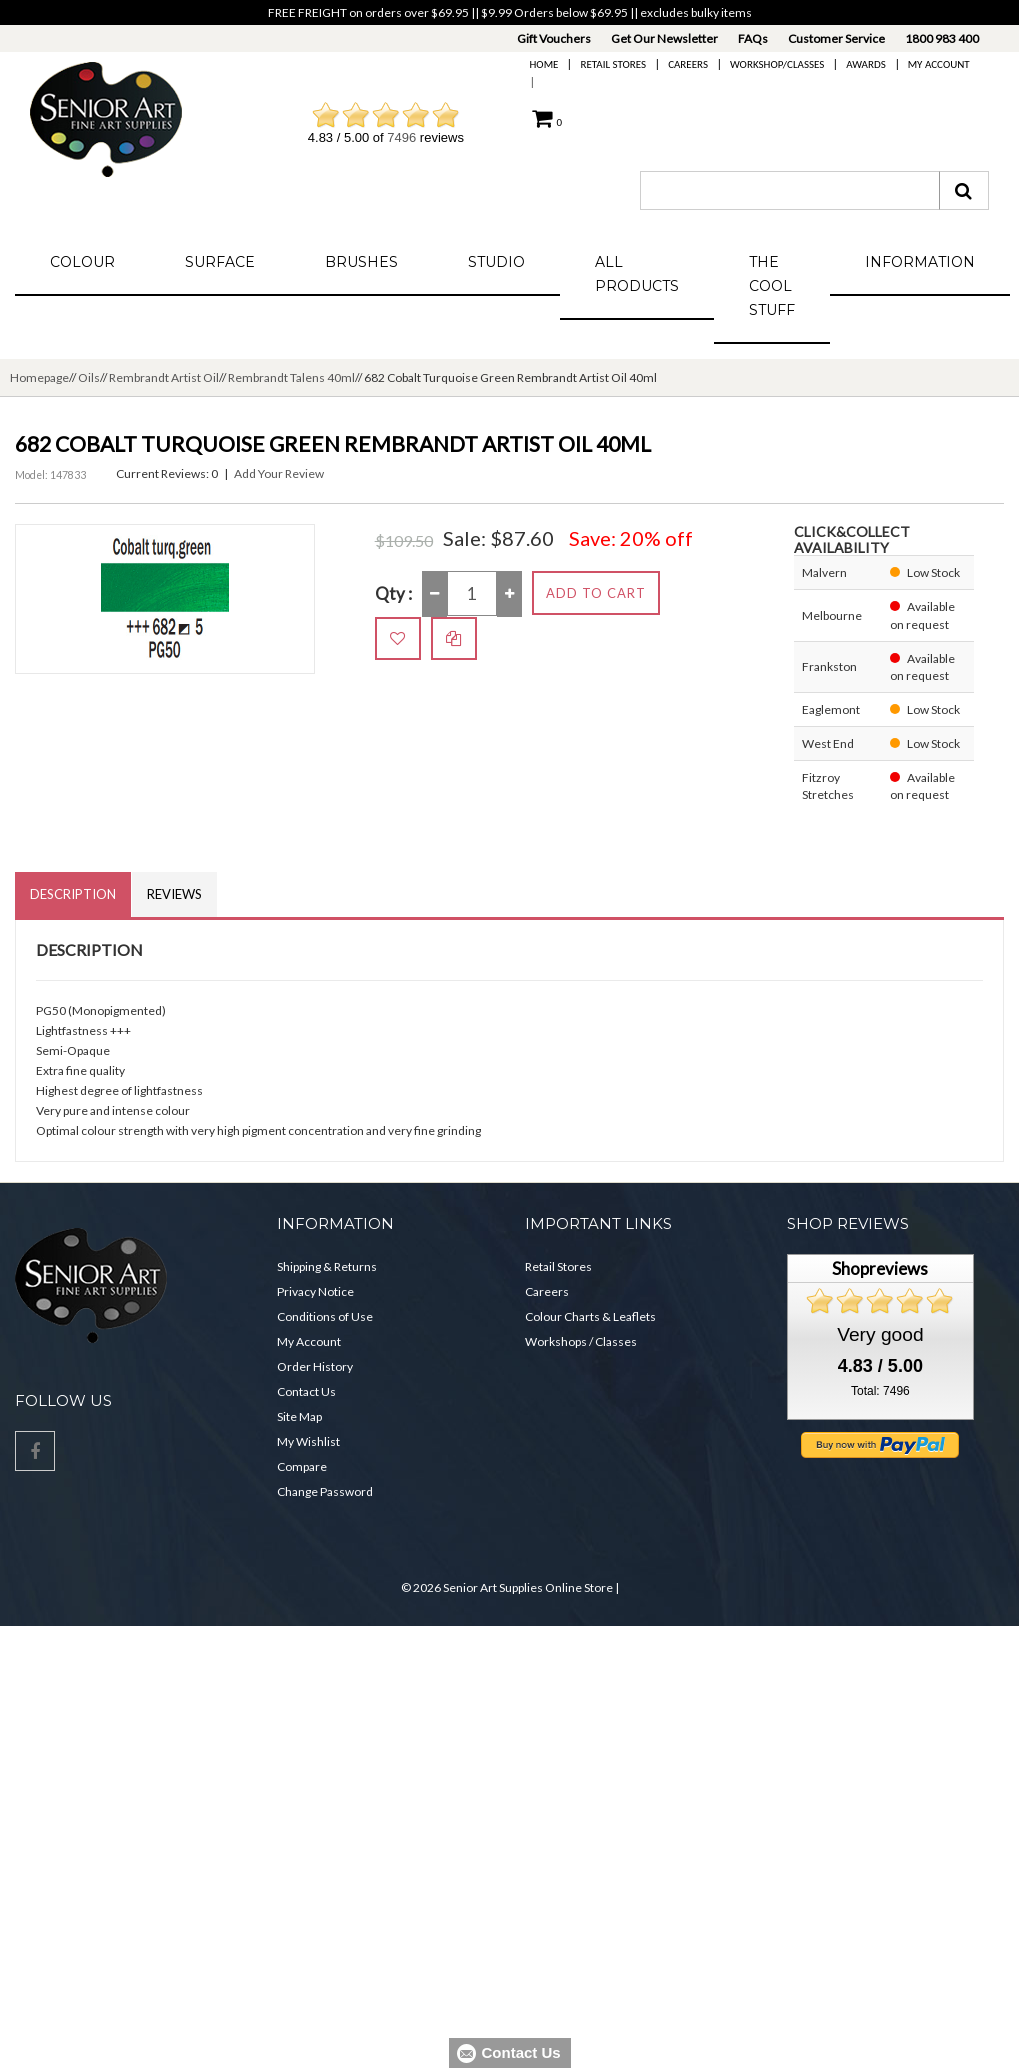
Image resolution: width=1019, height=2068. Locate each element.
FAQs (753, 38)
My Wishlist (308, 1441)
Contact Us (306, 1391)
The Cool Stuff (772, 286)
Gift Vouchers (554, 38)
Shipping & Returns (327, 1266)
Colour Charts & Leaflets (590, 1316)
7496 (401, 137)
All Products (637, 274)
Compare (302, 1466)
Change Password (325, 1491)
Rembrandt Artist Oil (164, 377)
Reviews (174, 894)
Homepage (39, 377)
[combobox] (790, 190)
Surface (220, 262)
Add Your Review (279, 473)
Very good (880, 1334)
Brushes (361, 262)
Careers (688, 64)
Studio (496, 262)
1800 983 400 (942, 38)
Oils (89, 377)
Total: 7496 (880, 1391)
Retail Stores (613, 64)
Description (73, 894)
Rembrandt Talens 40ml (291, 377)
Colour (82, 262)
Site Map (299, 1416)
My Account (939, 64)
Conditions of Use (325, 1316)
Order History (315, 1366)
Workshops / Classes (581, 1341)
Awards (865, 64)
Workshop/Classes (777, 64)
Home (544, 64)
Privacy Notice (315, 1291)
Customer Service (836, 38)
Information (920, 262)
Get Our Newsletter (664, 38)
